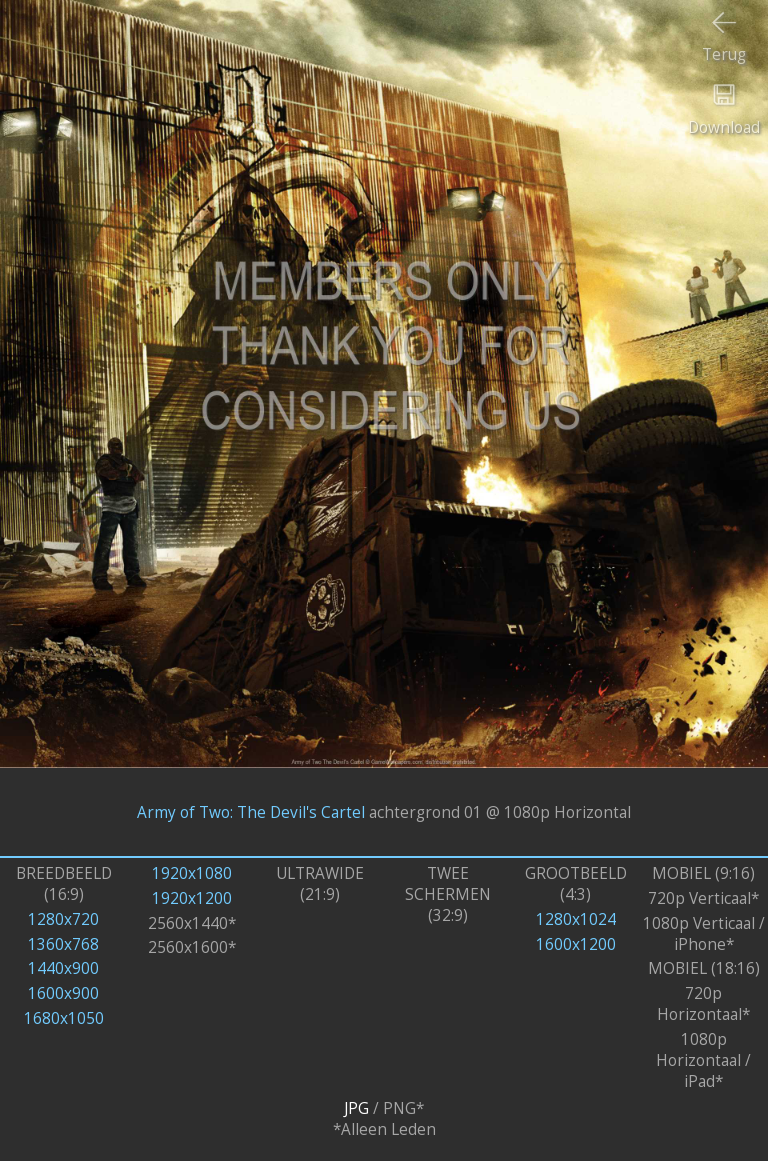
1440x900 (63, 968)
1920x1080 (192, 873)
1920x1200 (192, 898)
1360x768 (63, 944)
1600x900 (63, 993)
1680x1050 (64, 1018)
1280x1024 (576, 919)
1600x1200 (576, 944)
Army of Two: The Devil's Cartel (251, 811)
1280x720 (63, 919)
